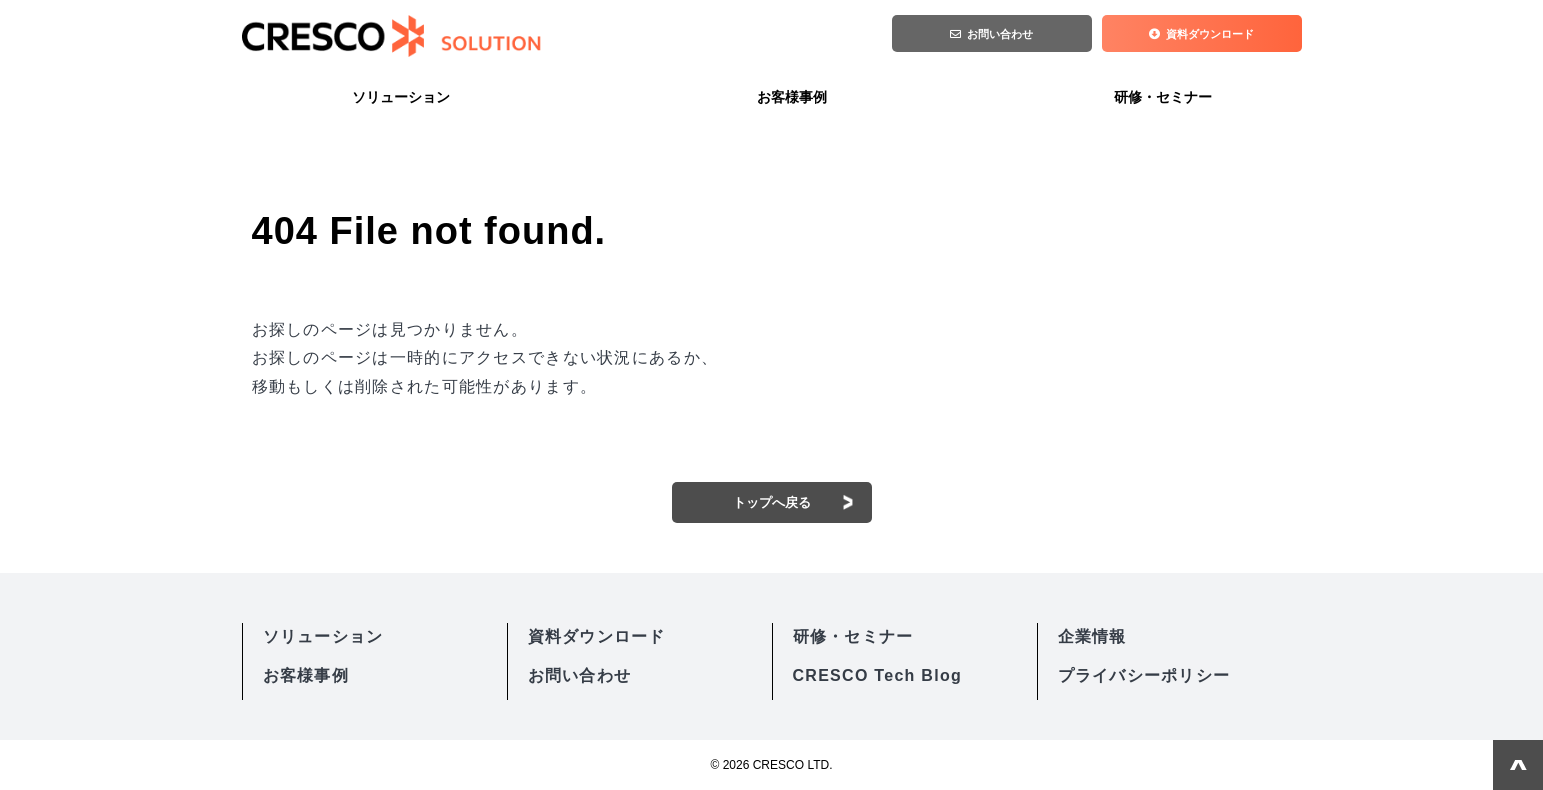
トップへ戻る (772, 502)
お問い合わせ (1001, 35)
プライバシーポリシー (1144, 675)
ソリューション (401, 97)
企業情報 (1092, 636)
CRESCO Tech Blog (878, 675)
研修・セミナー (1163, 97)
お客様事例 (792, 97)
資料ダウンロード (1211, 35)
